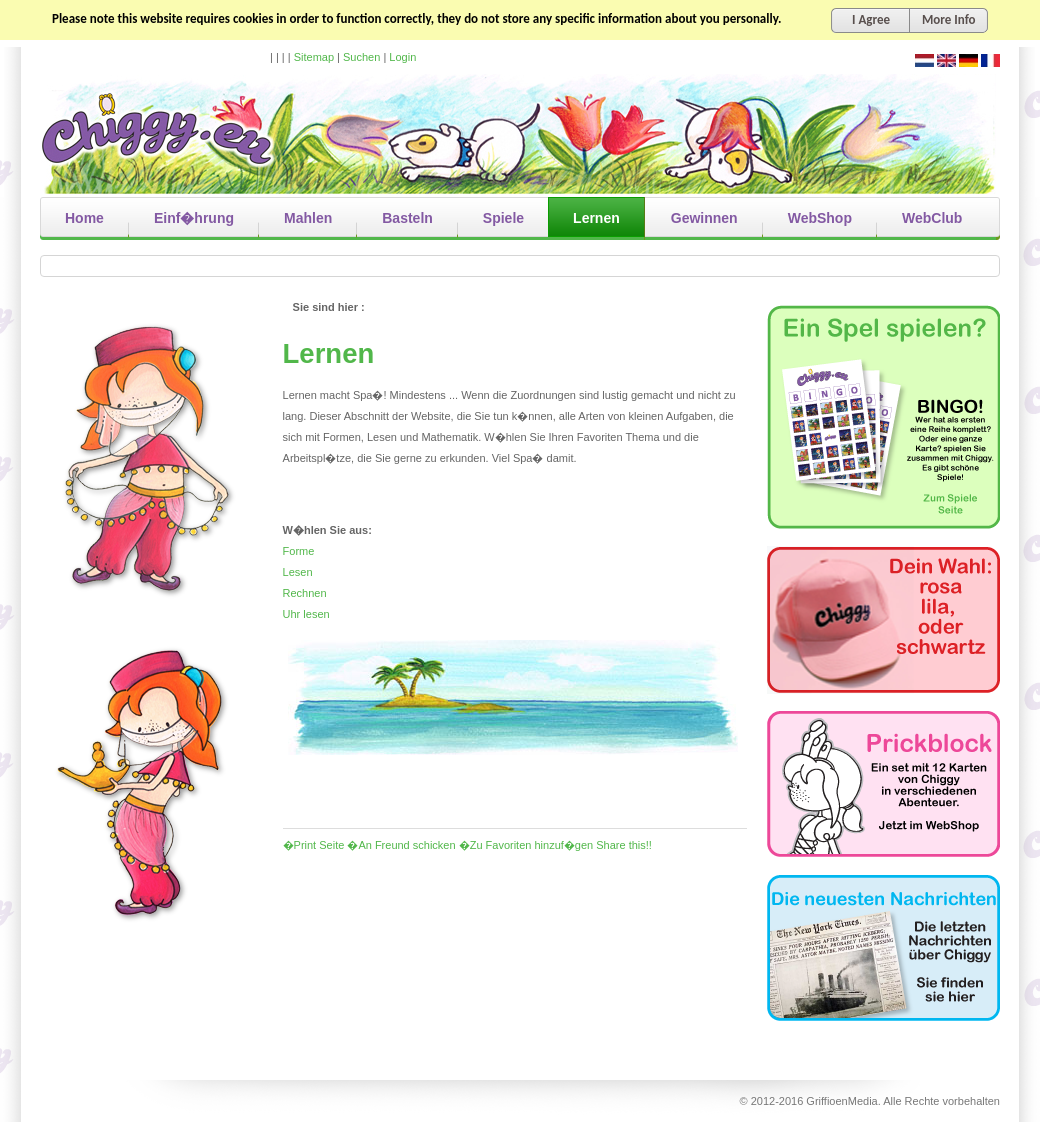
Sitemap (314, 57)
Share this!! (624, 845)
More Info (949, 19)
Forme (299, 551)
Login (402, 57)
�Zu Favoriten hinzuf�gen (526, 845)
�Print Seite (314, 845)
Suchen (361, 57)
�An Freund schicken (401, 845)
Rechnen (305, 593)
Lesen (298, 572)
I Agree (871, 19)
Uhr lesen (306, 614)
